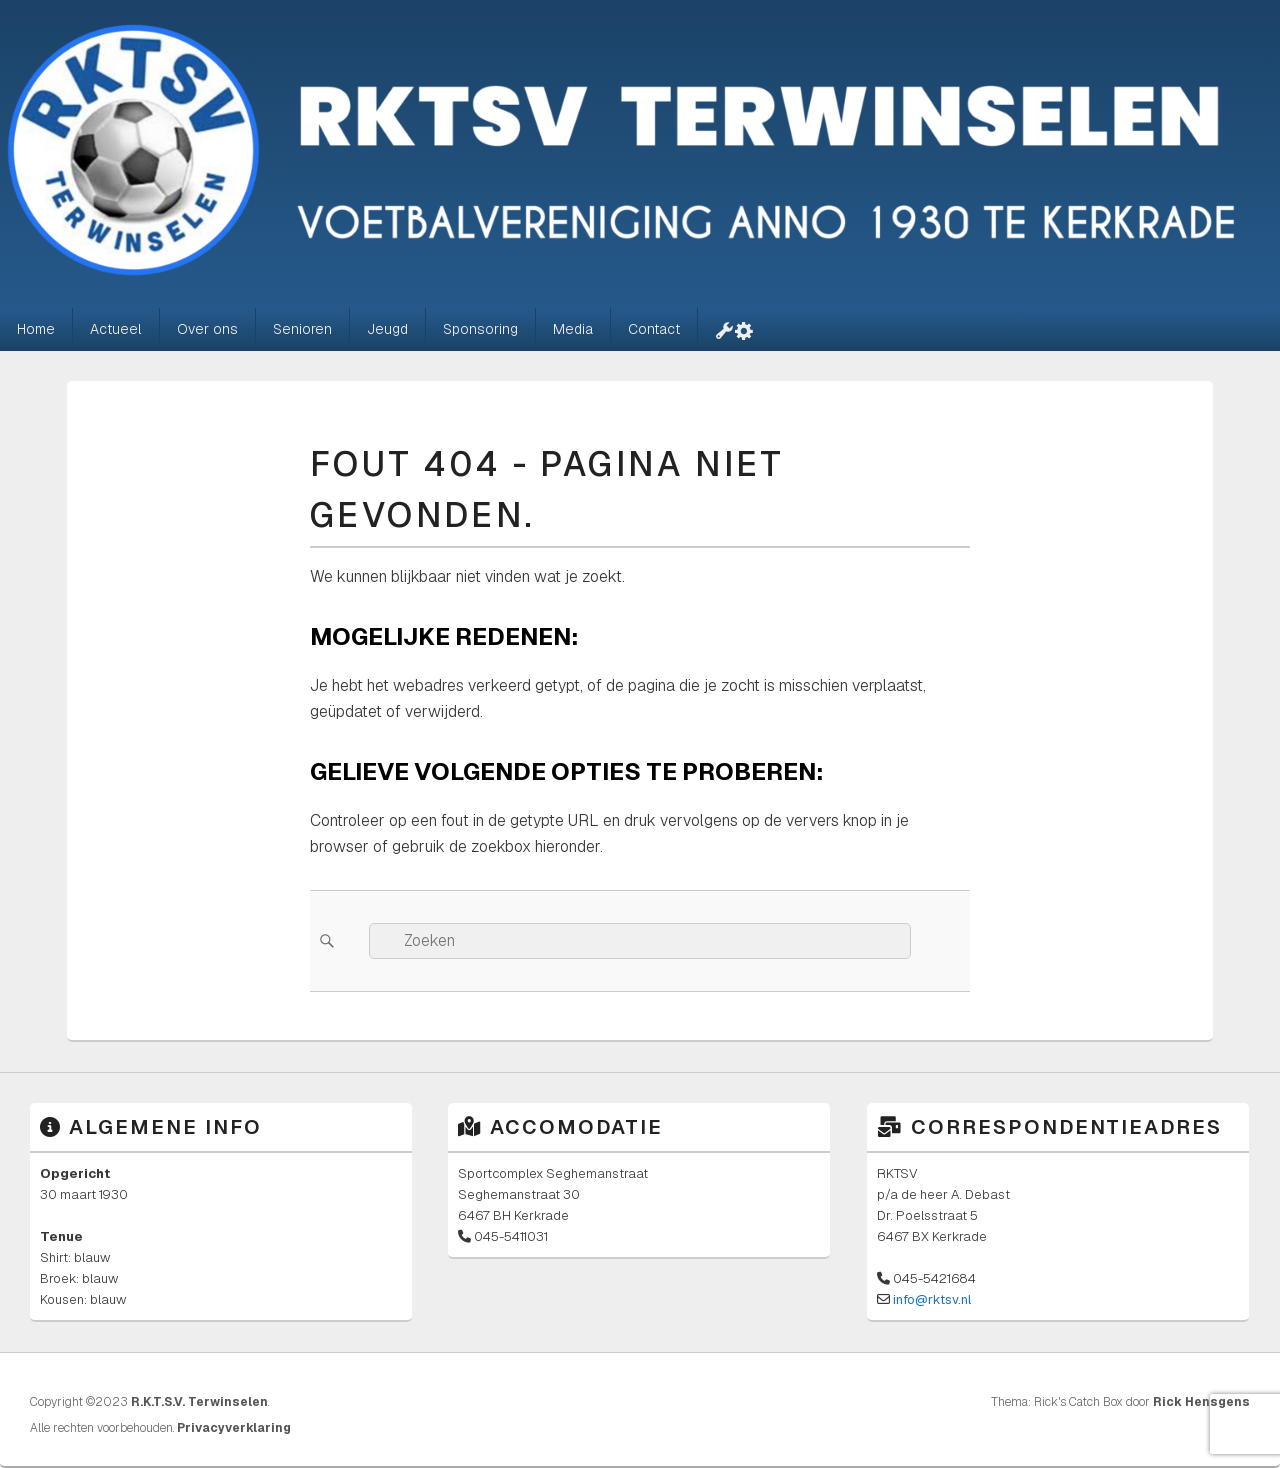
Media (573, 329)
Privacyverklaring (234, 1428)
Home (36, 329)
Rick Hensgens (1201, 1402)
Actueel (116, 329)
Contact (654, 329)
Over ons (207, 329)
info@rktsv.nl (932, 1299)
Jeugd (387, 329)
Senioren (302, 329)
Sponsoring (480, 329)
